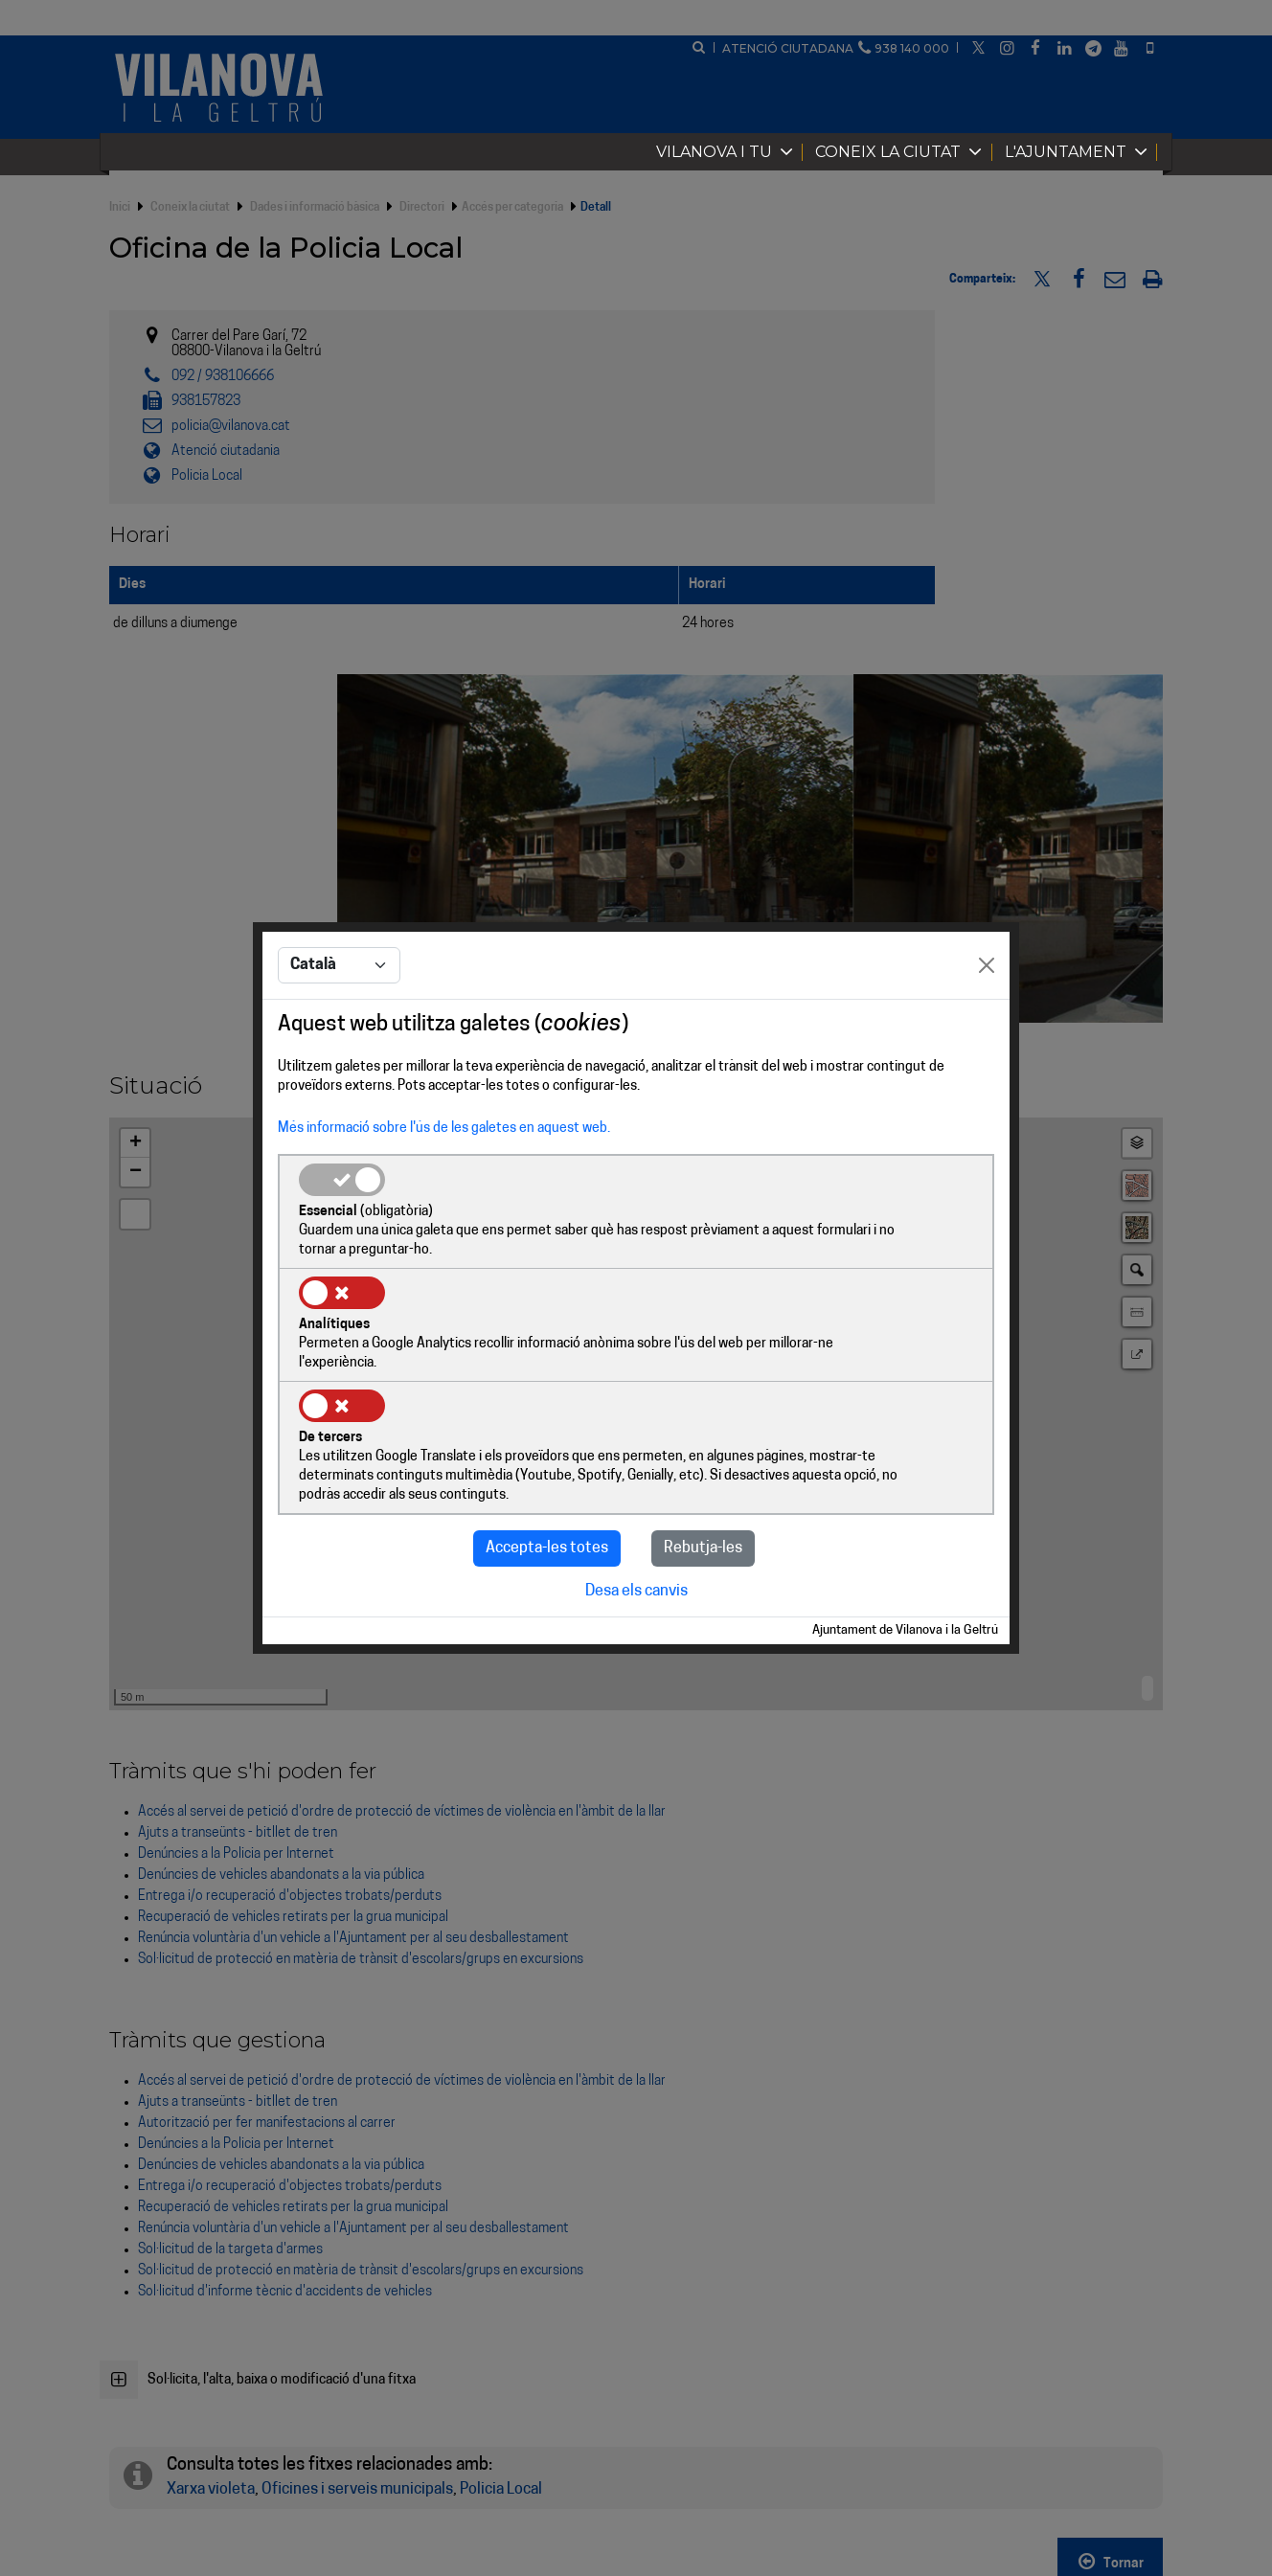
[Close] (986, 1024)
